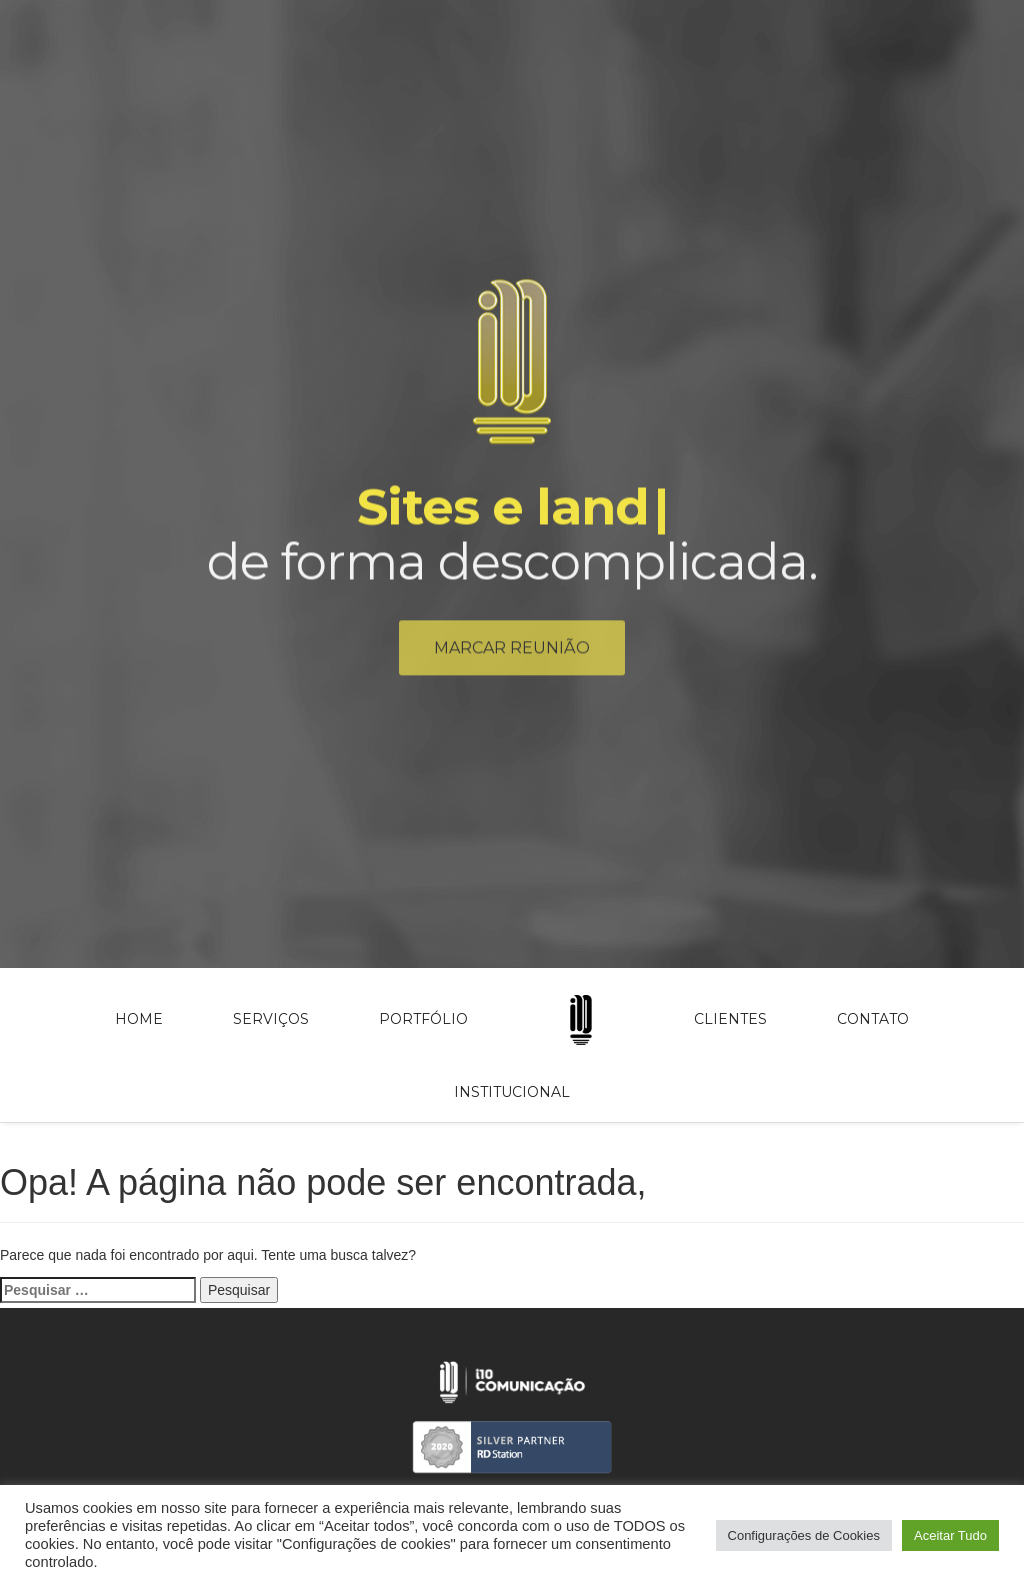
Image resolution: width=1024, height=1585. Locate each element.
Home (139, 1019)
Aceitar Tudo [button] (950, 1535)
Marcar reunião (512, 653)
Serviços (271, 1019)
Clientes (730, 1019)
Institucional (512, 1092)
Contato (873, 1019)
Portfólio (423, 1019)
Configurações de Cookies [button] (804, 1535)
